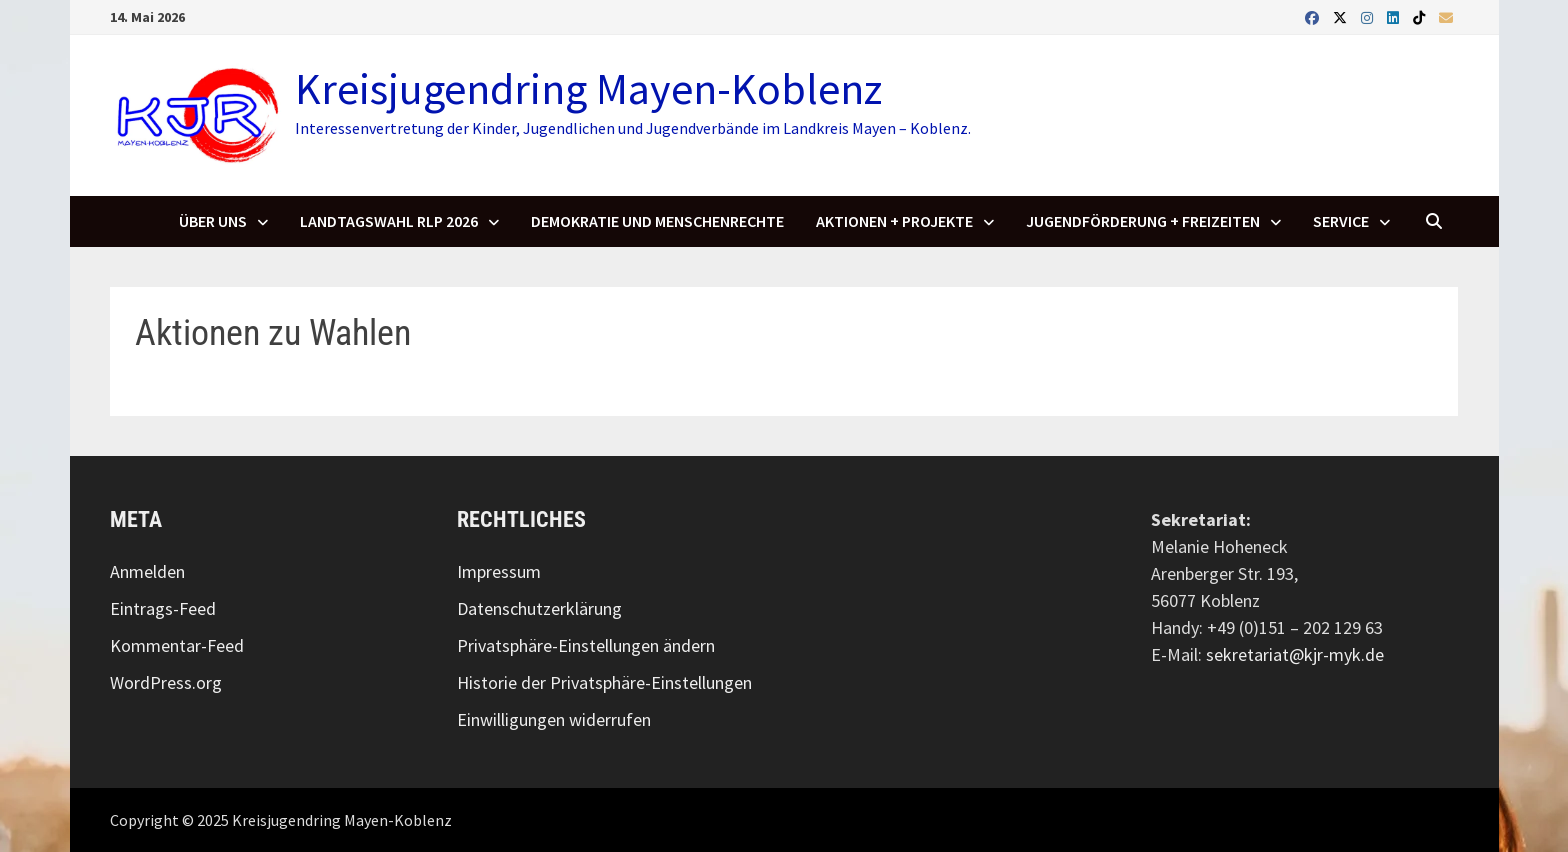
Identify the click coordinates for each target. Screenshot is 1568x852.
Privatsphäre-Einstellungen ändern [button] (586, 645)
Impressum (499, 571)
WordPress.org (166, 682)
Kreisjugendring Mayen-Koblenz (588, 88)
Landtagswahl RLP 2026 (389, 221)
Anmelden (147, 571)
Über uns (213, 221)
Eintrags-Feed (163, 608)
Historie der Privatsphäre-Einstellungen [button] (604, 682)
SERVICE (1341, 221)
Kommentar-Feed (177, 645)
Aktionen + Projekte (894, 221)
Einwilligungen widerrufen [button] (554, 719)
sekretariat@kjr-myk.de (1295, 654)
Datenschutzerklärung (539, 608)
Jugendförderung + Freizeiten (1143, 221)
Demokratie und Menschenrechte (657, 221)
